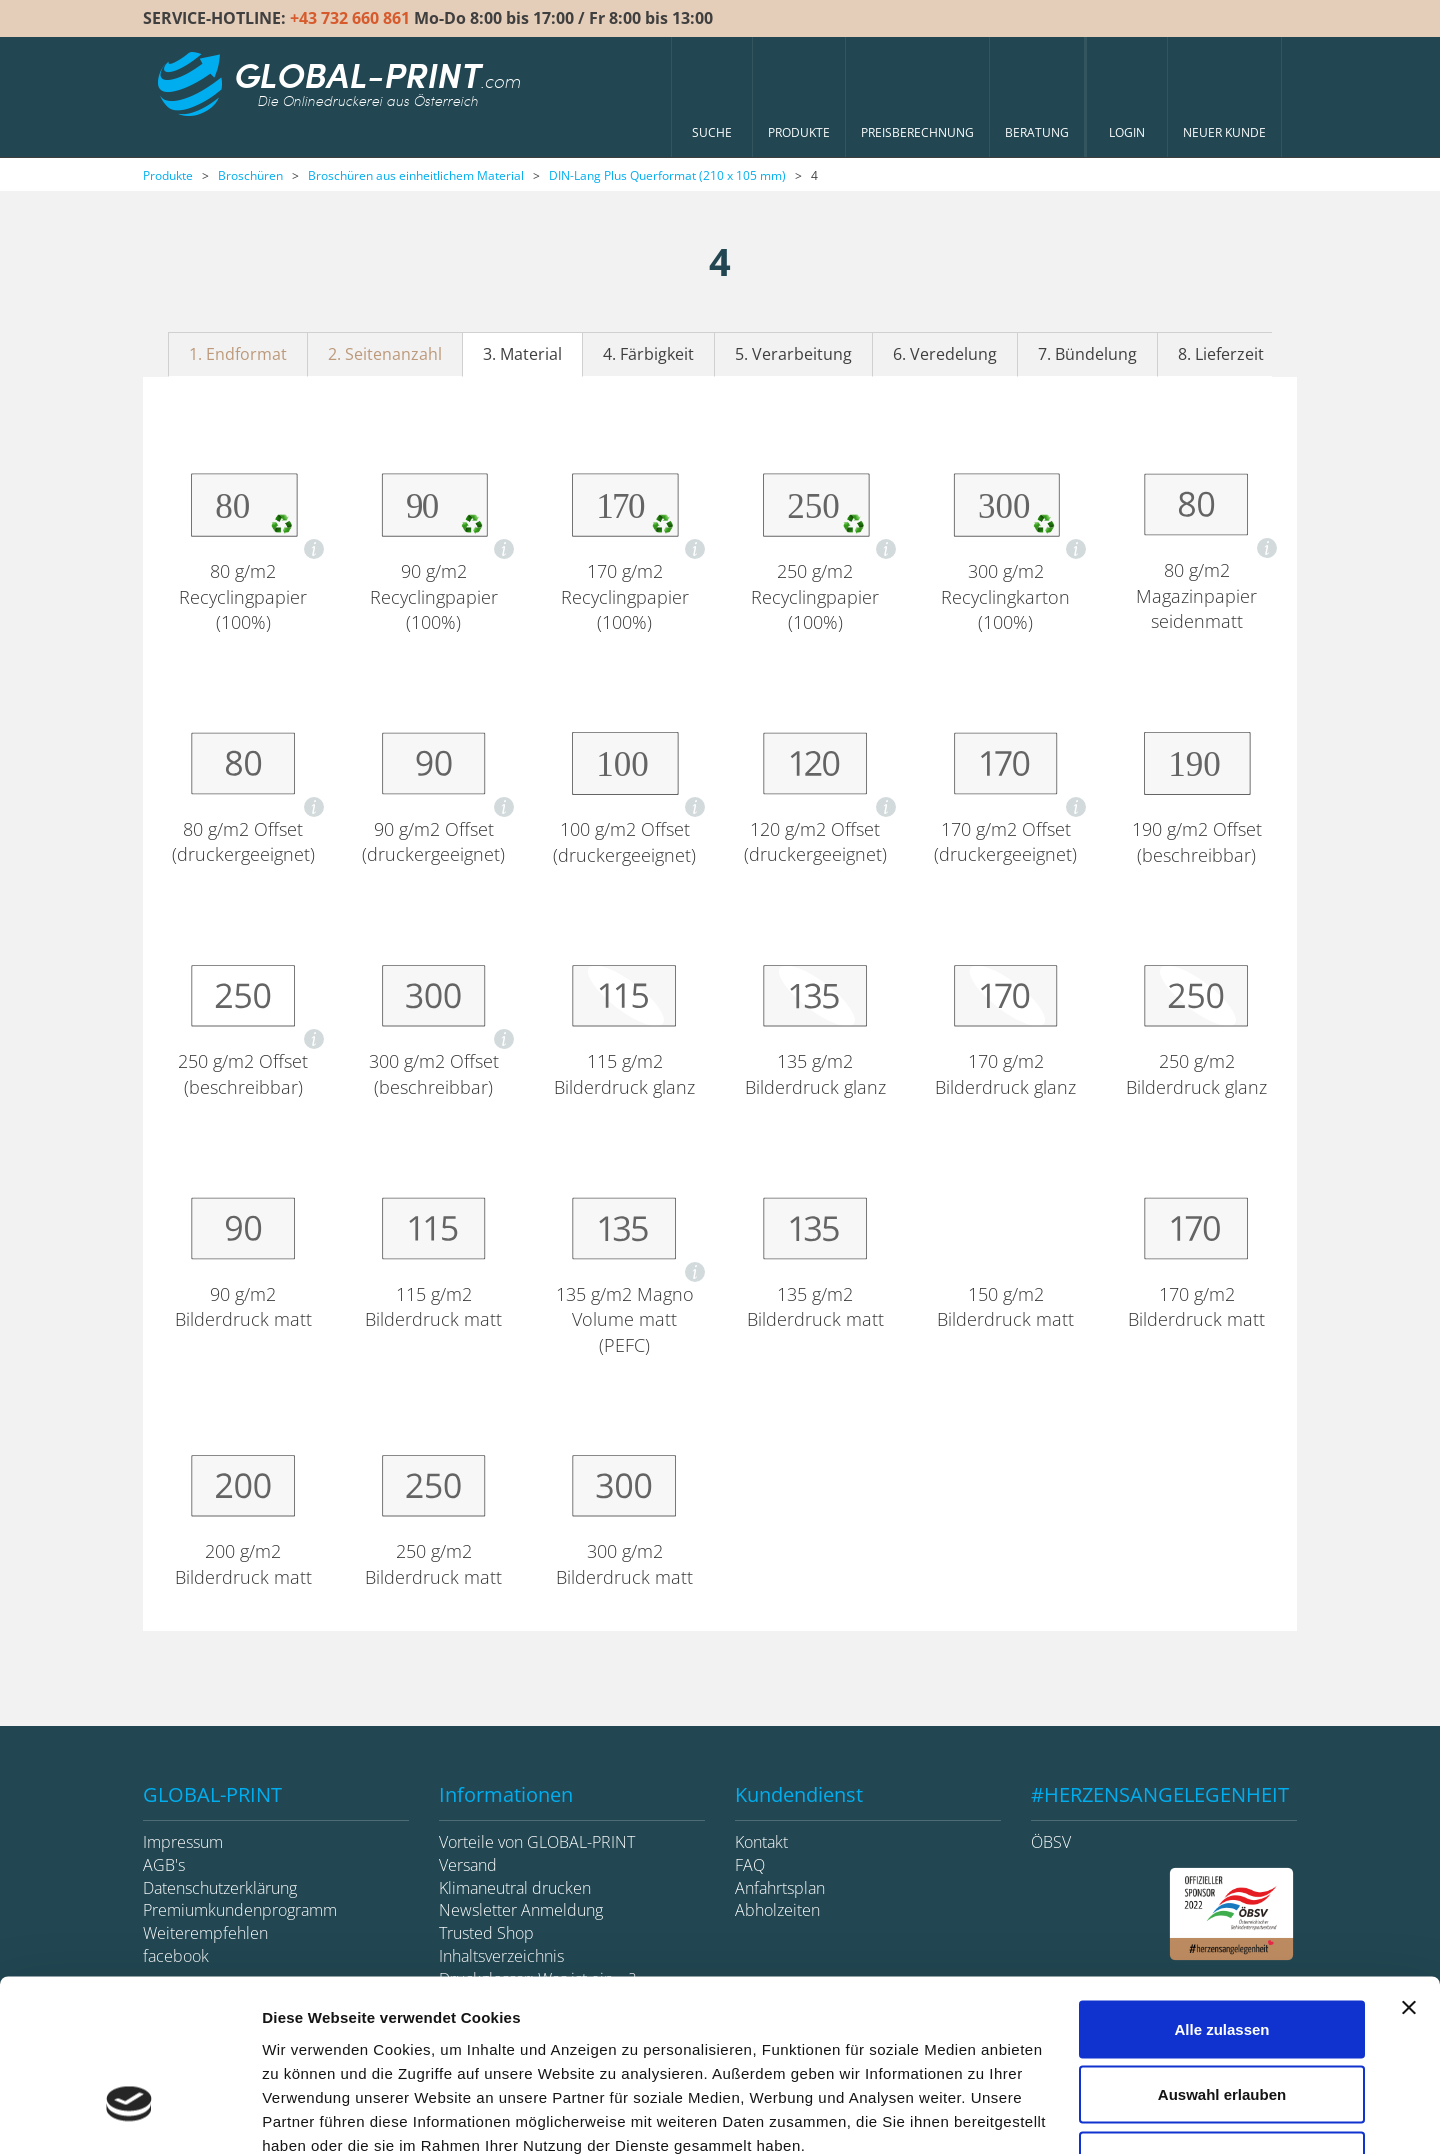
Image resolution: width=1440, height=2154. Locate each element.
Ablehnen (1222, 2022)
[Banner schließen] (1409, 1870)
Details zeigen (1063, 2114)
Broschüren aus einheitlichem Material (416, 175)
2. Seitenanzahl (385, 354)
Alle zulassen (1221, 1891)
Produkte (168, 175)
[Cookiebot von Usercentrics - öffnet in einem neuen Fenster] (129, 2115)
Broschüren (250, 175)
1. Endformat (238, 354)
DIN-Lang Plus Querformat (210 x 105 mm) (667, 175)
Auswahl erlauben (1222, 1957)
